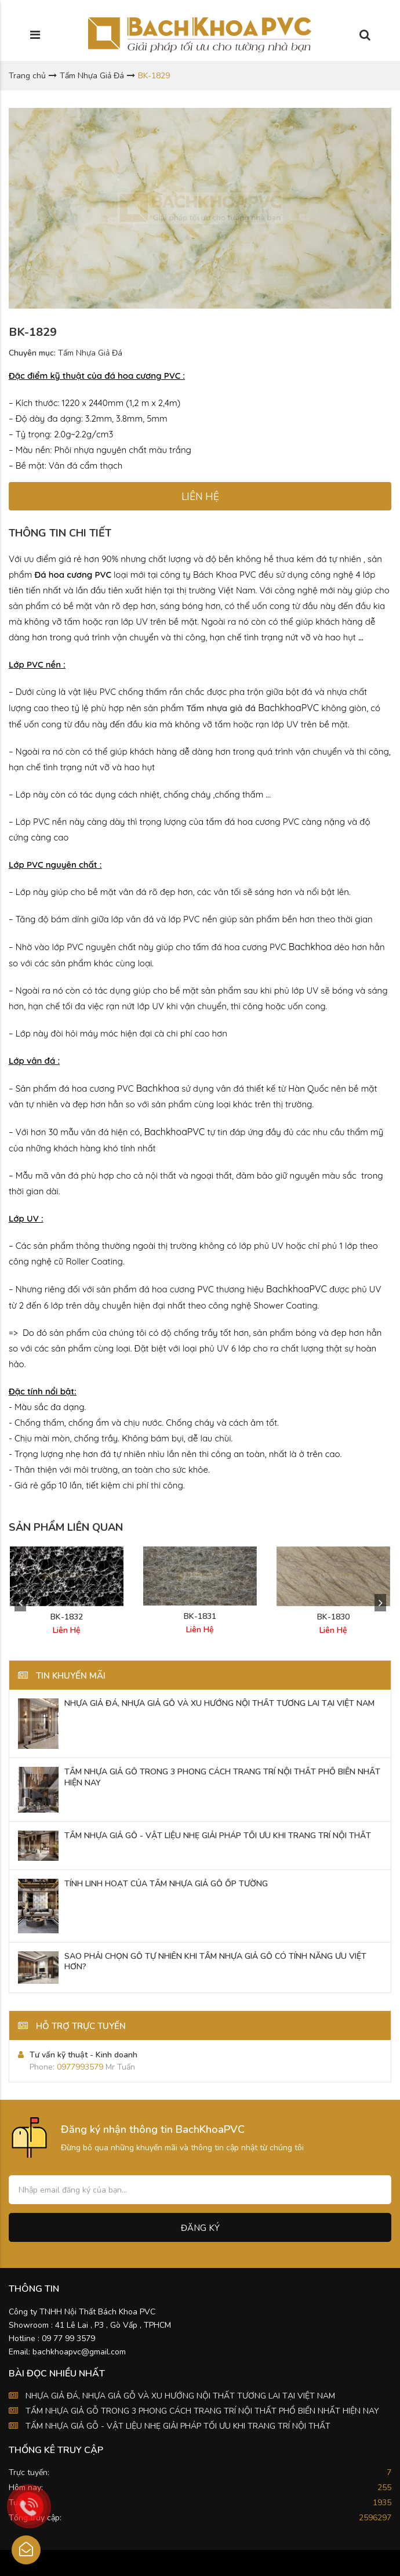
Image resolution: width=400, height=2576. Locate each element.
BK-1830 (333, 1617)
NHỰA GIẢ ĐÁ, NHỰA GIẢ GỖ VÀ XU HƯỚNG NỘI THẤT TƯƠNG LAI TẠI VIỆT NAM (180, 2395)
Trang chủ (27, 75)
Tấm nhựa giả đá (221, 707)
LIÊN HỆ (200, 496)
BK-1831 (200, 1616)
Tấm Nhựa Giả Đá (92, 75)
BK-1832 (66, 1617)
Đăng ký (200, 2228)
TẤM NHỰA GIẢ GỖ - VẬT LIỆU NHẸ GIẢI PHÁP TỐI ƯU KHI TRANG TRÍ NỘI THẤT (178, 2426)
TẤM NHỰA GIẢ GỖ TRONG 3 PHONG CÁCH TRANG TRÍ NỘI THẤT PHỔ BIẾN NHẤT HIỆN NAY (202, 2410)
